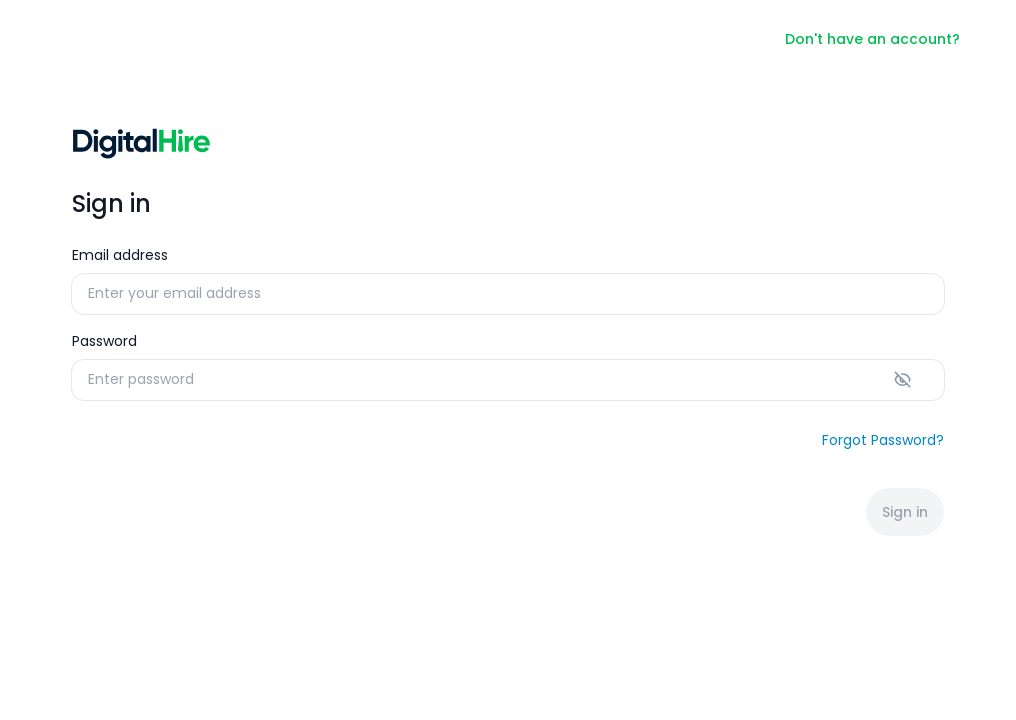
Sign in (905, 512)
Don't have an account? (872, 39)
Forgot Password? (883, 440)
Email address (120, 255)
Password (104, 341)
